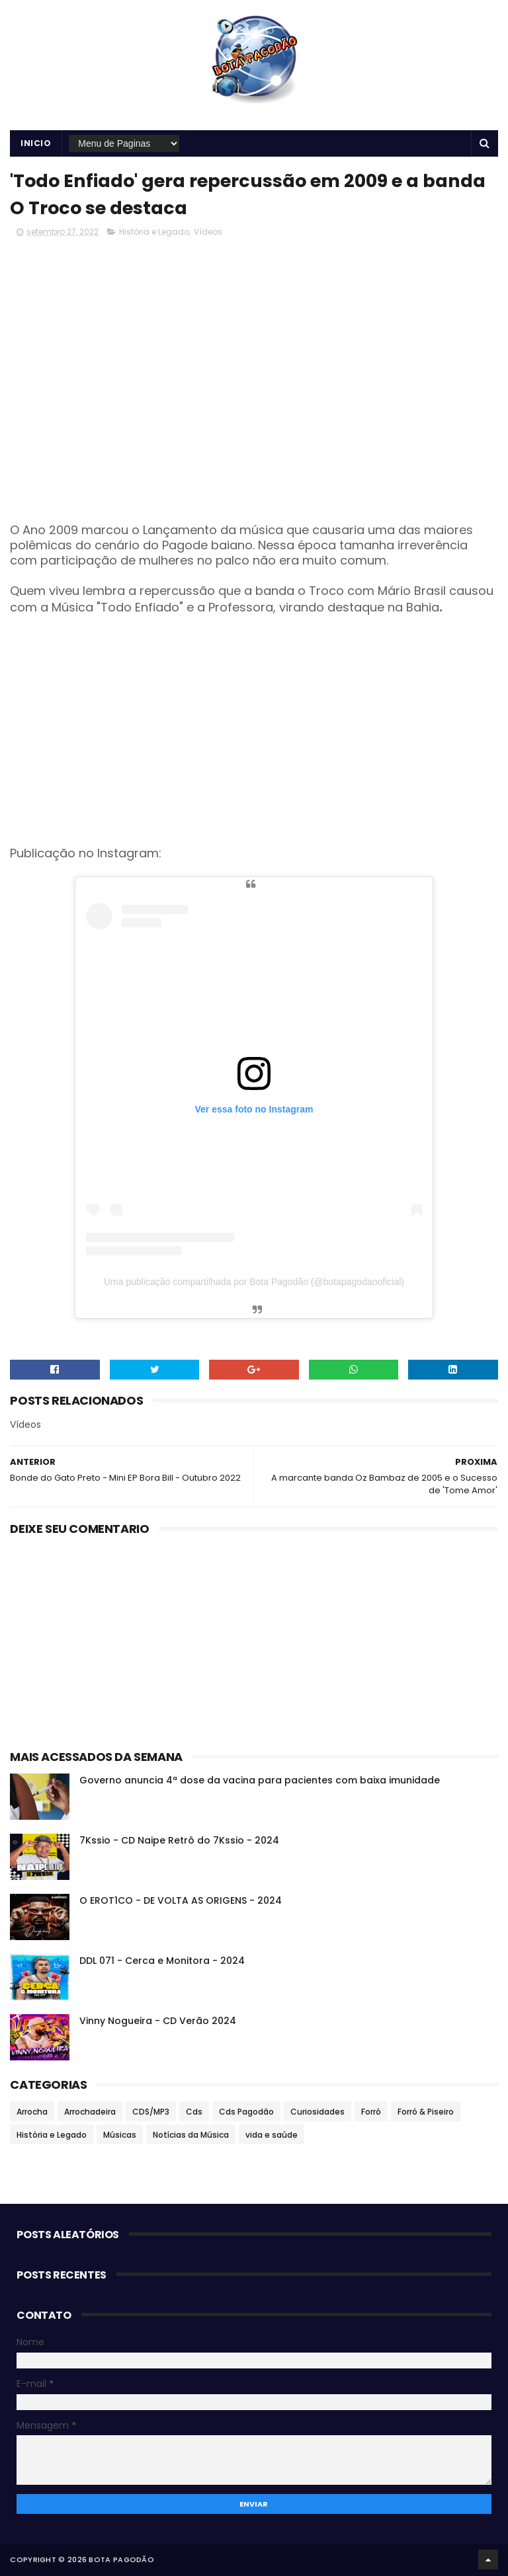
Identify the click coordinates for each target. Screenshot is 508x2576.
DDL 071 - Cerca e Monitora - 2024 (162, 1960)
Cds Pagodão (246, 2111)
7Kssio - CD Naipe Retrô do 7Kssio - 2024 (179, 1840)
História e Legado (154, 231)
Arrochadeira (90, 2111)
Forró (371, 2111)
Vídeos (208, 231)
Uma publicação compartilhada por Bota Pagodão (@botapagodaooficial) (254, 1281)
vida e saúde (271, 2134)
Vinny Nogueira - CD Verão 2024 (157, 2020)
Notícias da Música (191, 2134)
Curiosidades (317, 2111)
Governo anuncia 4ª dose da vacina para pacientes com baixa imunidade (259, 1780)
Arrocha (32, 2111)
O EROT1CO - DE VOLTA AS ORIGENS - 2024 (180, 1900)
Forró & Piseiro (426, 2111)
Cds (194, 2111)
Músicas (119, 2134)
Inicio (36, 143)
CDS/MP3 (150, 2111)
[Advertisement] (253, 739)
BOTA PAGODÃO (121, 2559)
